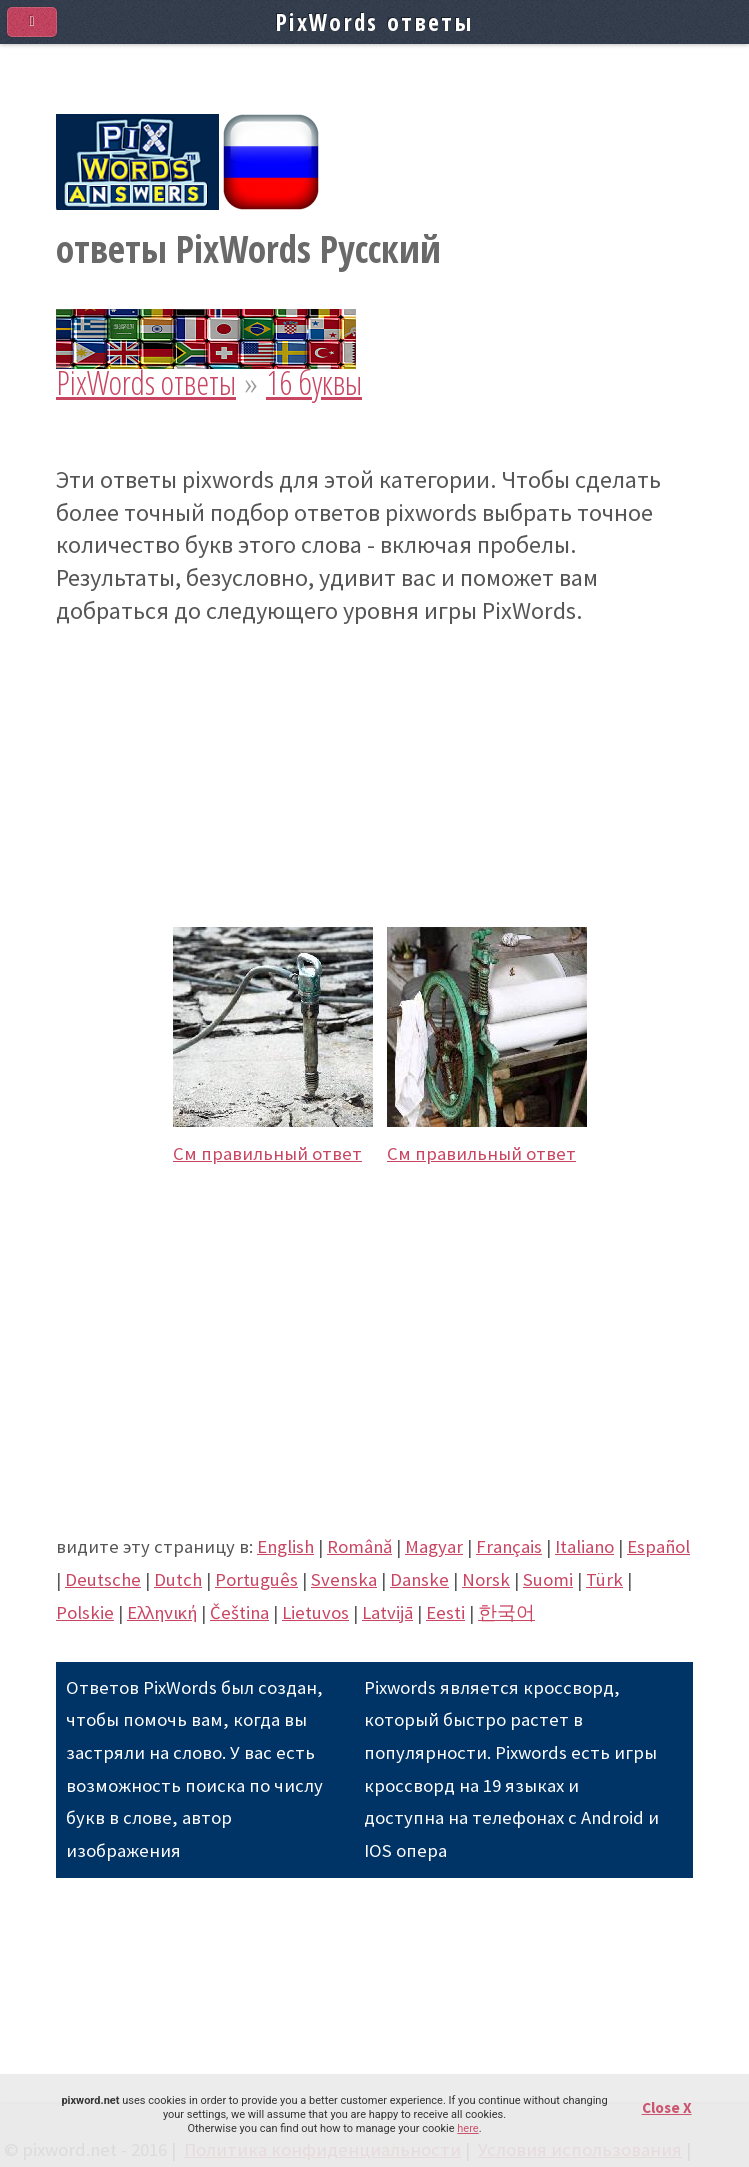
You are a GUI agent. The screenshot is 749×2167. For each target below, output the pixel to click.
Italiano (584, 1546)
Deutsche (103, 1579)
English (285, 1546)
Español (658, 1546)
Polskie (85, 1612)
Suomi (548, 1579)
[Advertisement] (374, 767)
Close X (667, 2107)
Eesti (445, 1612)
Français (509, 1546)
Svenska (344, 1579)
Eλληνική (162, 1612)
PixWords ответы (146, 382)
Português (256, 1579)
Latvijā (387, 1612)
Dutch (178, 1579)
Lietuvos (315, 1612)
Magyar (434, 1546)
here (467, 2128)
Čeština (239, 1612)
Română (359, 1546)
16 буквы (314, 382)
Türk (604, 1579)
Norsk (486, 1579)
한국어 (506, 1612)
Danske (419, 1579)
